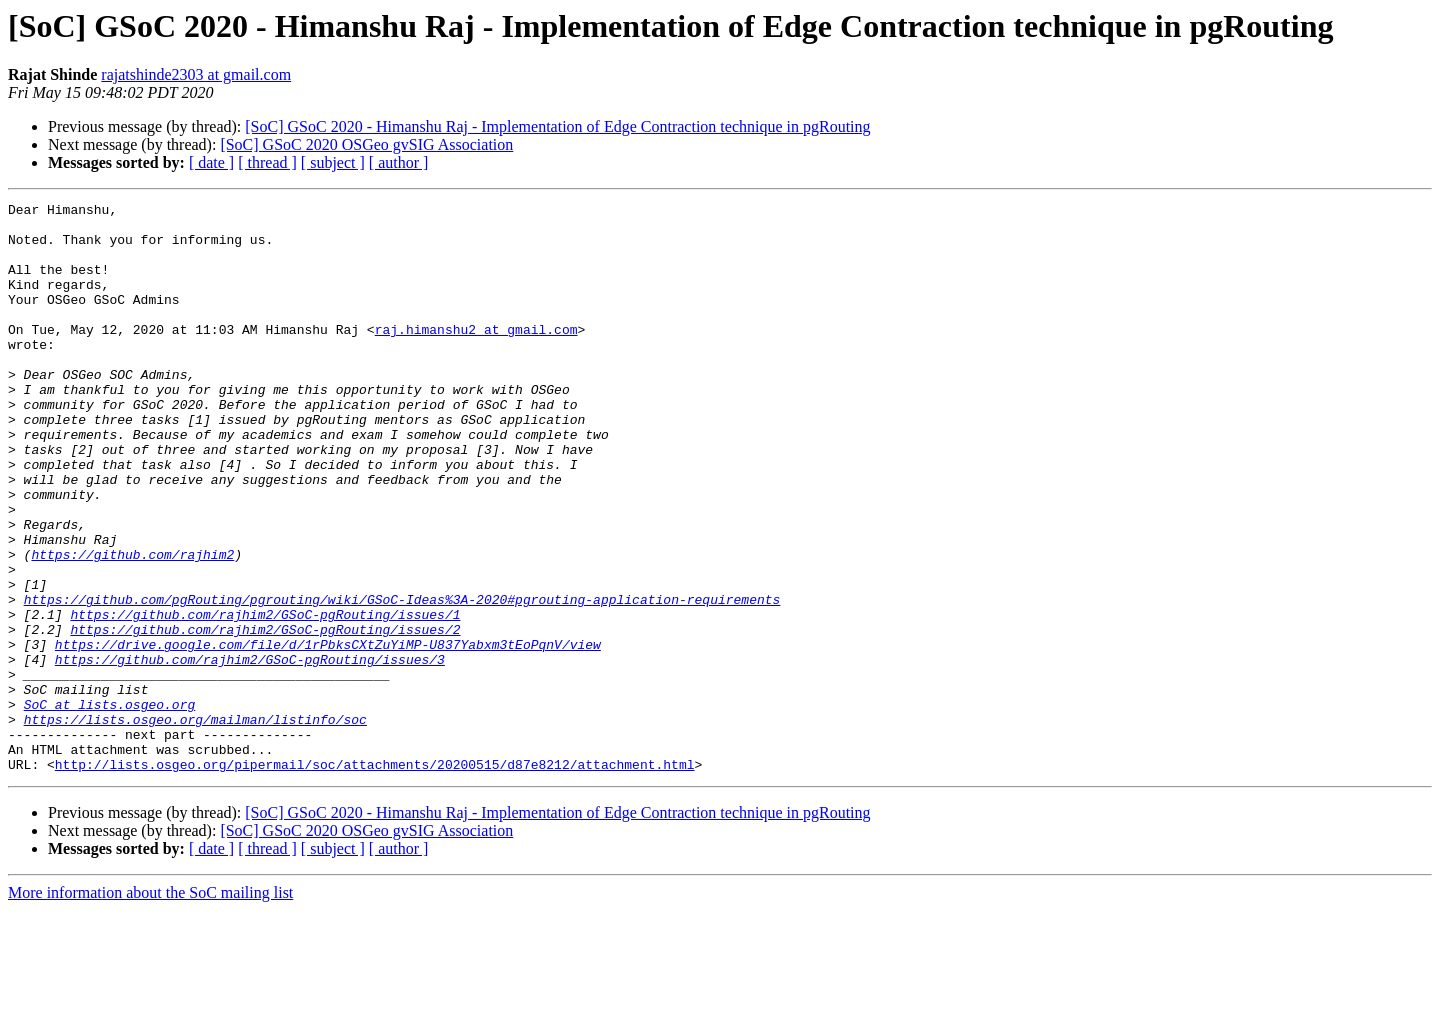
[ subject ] (333, 162)
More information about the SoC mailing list (150, 1006)
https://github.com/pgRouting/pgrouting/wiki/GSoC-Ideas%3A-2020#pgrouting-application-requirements (402, 680)
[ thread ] (267, 162)
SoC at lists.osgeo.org (110, 806)
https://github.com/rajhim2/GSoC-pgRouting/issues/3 (250, 752)
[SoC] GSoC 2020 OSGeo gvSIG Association (366, 144)
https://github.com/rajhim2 (132, 626)
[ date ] (211, 162)
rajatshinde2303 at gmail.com (196, 74)
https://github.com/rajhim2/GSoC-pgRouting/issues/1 (265, 698)
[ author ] (399, 162)
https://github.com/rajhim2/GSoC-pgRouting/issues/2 (265, 716)
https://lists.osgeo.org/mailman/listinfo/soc (195, 824)
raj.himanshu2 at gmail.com (476, 356)
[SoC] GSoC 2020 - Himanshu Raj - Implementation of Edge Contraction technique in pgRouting (557, 126)
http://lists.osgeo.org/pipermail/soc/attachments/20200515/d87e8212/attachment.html (375, 878)
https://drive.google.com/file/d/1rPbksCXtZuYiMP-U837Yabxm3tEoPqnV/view (328, 734)
